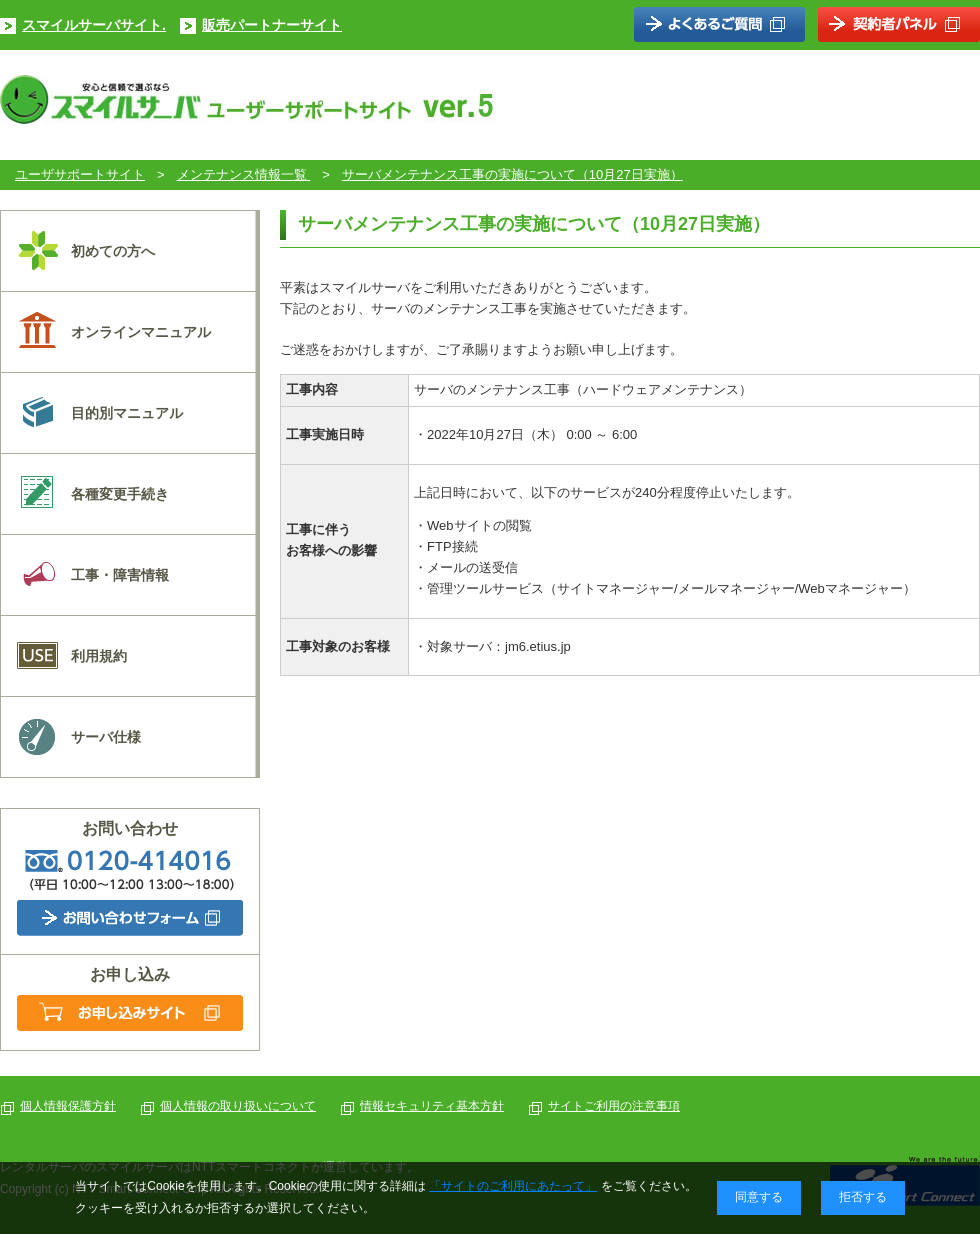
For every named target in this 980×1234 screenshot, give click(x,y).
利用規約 (99, 656)
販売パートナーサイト (272, 25)
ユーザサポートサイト (80, 174)
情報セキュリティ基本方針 (432, 1106)
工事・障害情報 (120, 575)
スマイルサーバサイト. (94, 25)
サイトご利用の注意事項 (614, 1106)
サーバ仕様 (106, 737)
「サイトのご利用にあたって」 (513, 1186)
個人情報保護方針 (68, 1106)
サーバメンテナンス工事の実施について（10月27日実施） (512, 174)
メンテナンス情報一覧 (244, 174)
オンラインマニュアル (141, 332)
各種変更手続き (120, 494)
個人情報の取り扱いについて (238, 1106)
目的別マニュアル (127, 413)
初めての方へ (113, 251)
